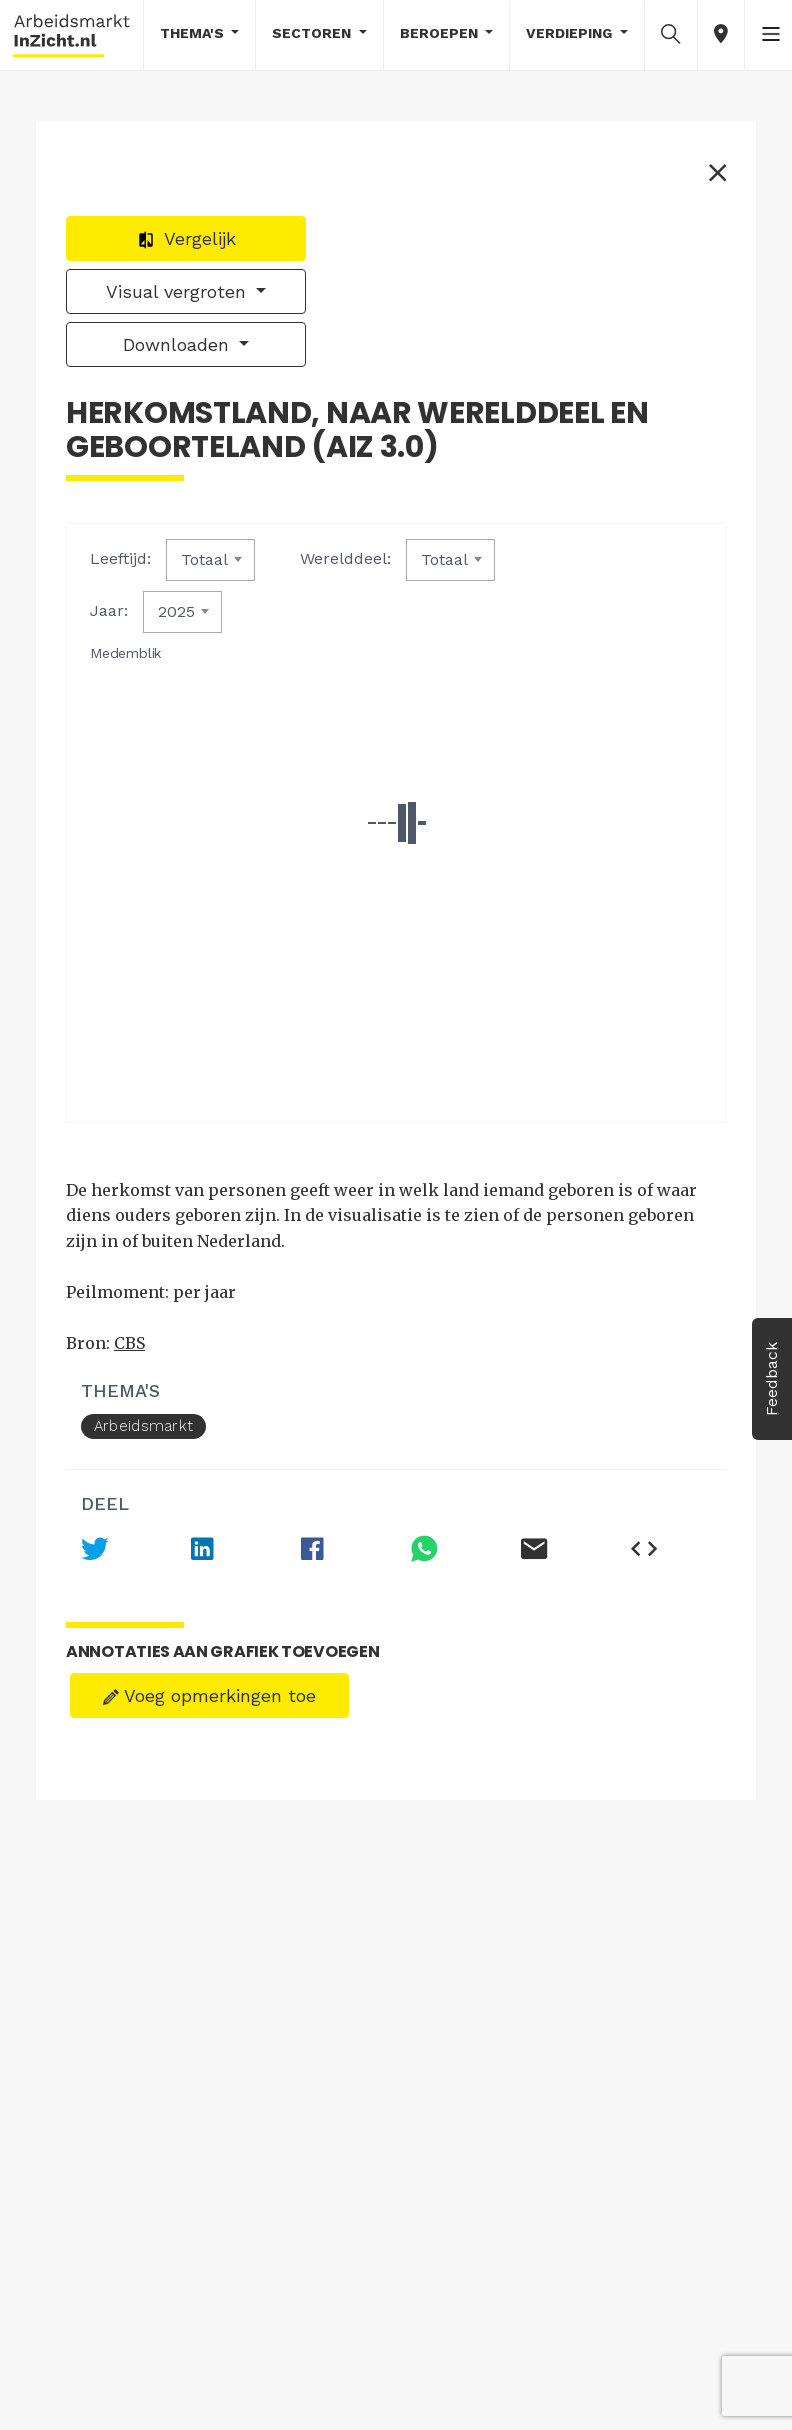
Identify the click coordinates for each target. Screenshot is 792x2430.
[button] (671, 34)
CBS (129, 1343)
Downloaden (179, 344)
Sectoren (313, 33)
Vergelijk (186, 238)
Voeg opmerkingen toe (209, 1695)
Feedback (771, 1379)
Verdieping (571, 33)
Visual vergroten (179, 291)
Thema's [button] (194, 33)
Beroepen (441, 33)
